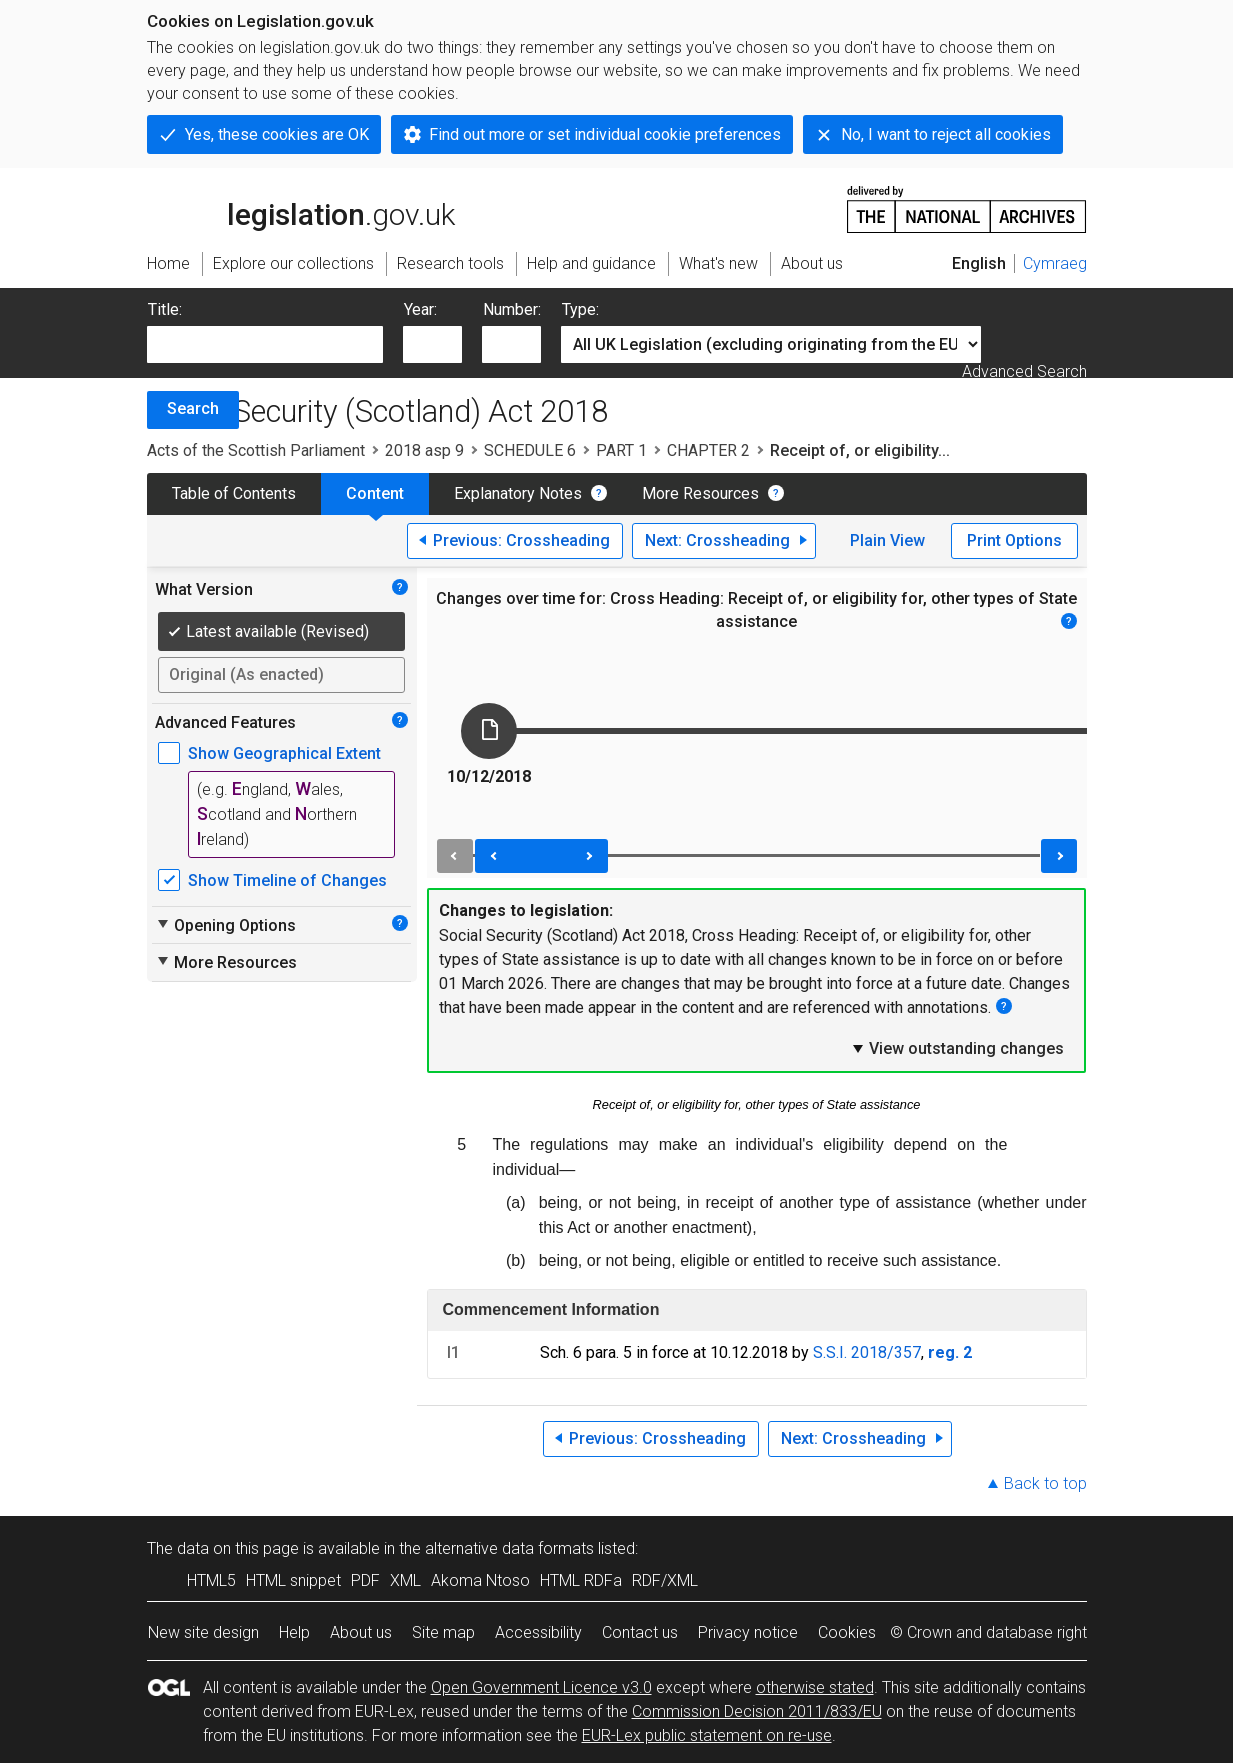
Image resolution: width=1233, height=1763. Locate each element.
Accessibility (538, 1632)
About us (361, 1632)
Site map (443, 1632)
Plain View (887, 540)
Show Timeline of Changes (287, 880)
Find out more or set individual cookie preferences (605, 134)
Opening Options (225, 925)
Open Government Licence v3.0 (541, 1687)
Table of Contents (234, 493)
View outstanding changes (957, 1048)
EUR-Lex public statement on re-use (707, 1735)
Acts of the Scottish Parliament (256, 450)
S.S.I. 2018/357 (867, 1352)
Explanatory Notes (518, 493)
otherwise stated (815, 1687)
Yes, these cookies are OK (277, 134)
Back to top (1045, 1483)
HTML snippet (293, 1580)
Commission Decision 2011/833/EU (757, 1711)
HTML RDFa (581, 1580)
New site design (203, 1632)
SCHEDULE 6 (530, 450)
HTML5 (211, 1580)
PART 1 (621, 450)
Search (193, 408)
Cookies (847, 1632)
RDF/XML (665, 1580)
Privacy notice (748, 1632)
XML (405, 1580)
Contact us (640, 1632)
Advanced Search (1024, 371)
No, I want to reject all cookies (946, 134)
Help (294, 1632)
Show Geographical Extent (284, 753)
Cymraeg (1055, 263)
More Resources (700, 493)
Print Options (1014, 540)
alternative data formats (509, 1548)
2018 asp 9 (424, 450)
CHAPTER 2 (708, 450)
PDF (365, 1580)
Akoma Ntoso (480, 1580)
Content (375, 493)
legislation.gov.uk (301, 208)
